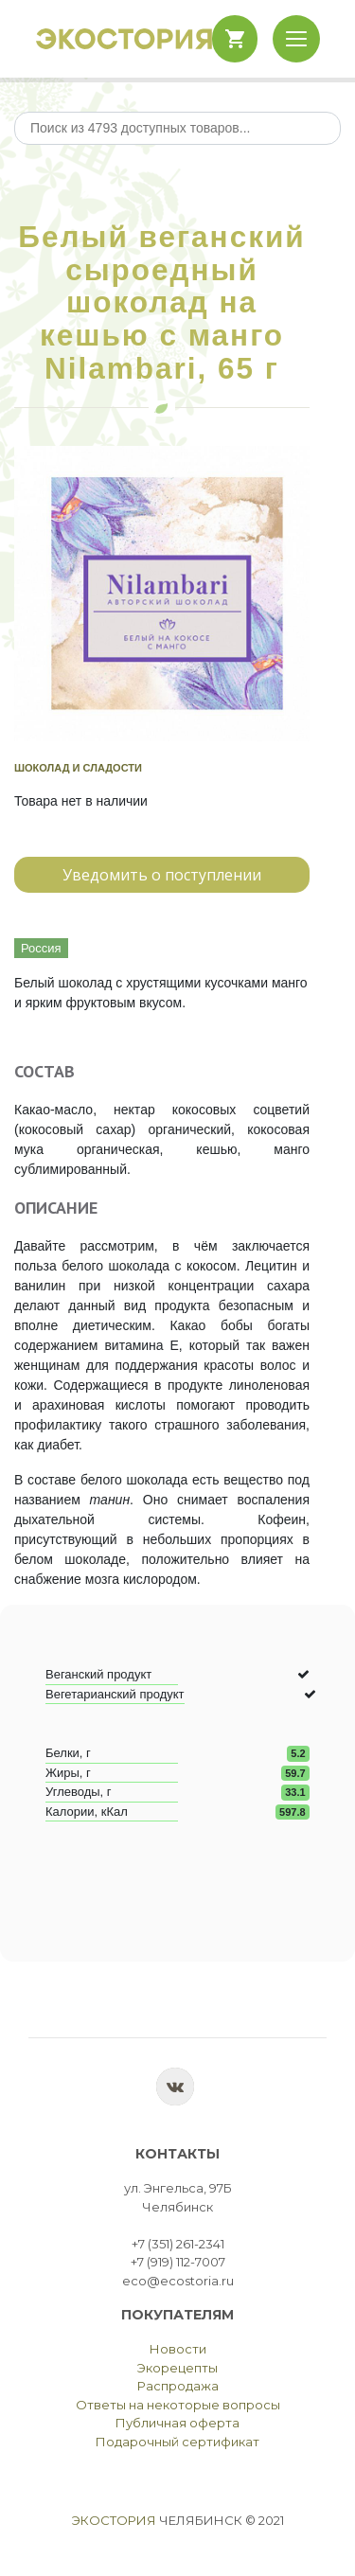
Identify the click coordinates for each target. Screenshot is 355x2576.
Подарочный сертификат (177, 2441)
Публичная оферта (177, 2422)
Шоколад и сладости (78, 767)
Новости (178, 2348)
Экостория (114, 2520)
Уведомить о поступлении (161, 874)
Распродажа (178, 2385)
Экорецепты (177, 2367)
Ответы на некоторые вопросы (178, 2404)
